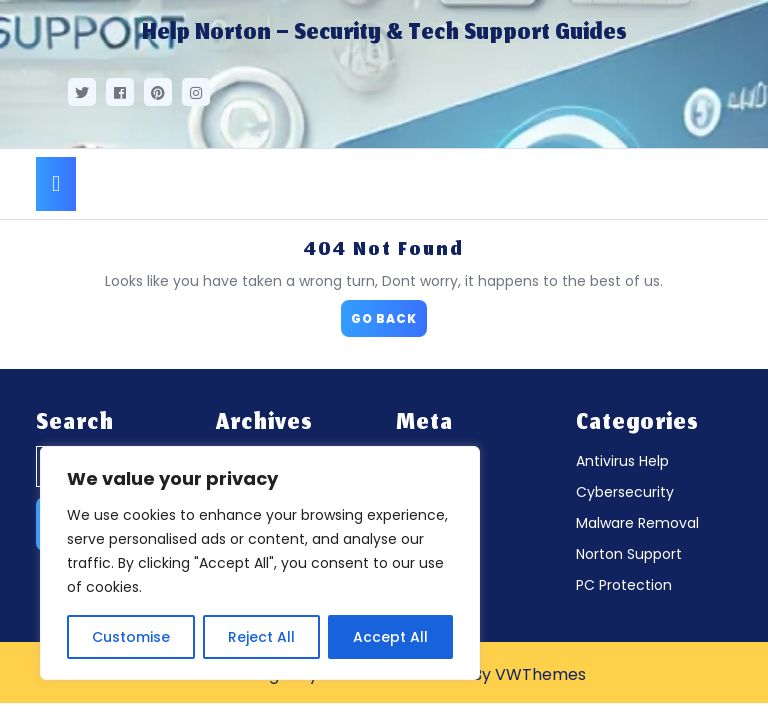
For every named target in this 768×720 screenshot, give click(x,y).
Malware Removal (637, 523)
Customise (131, 637)
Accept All (390, 637)
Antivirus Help (622, 461)
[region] (260, 563)
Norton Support (629, 554)
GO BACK (389, 313)
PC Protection (624, 585)
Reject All (261, 637)
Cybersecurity (625, 492)
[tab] (56, 184)
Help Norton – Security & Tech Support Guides (384, 34)
